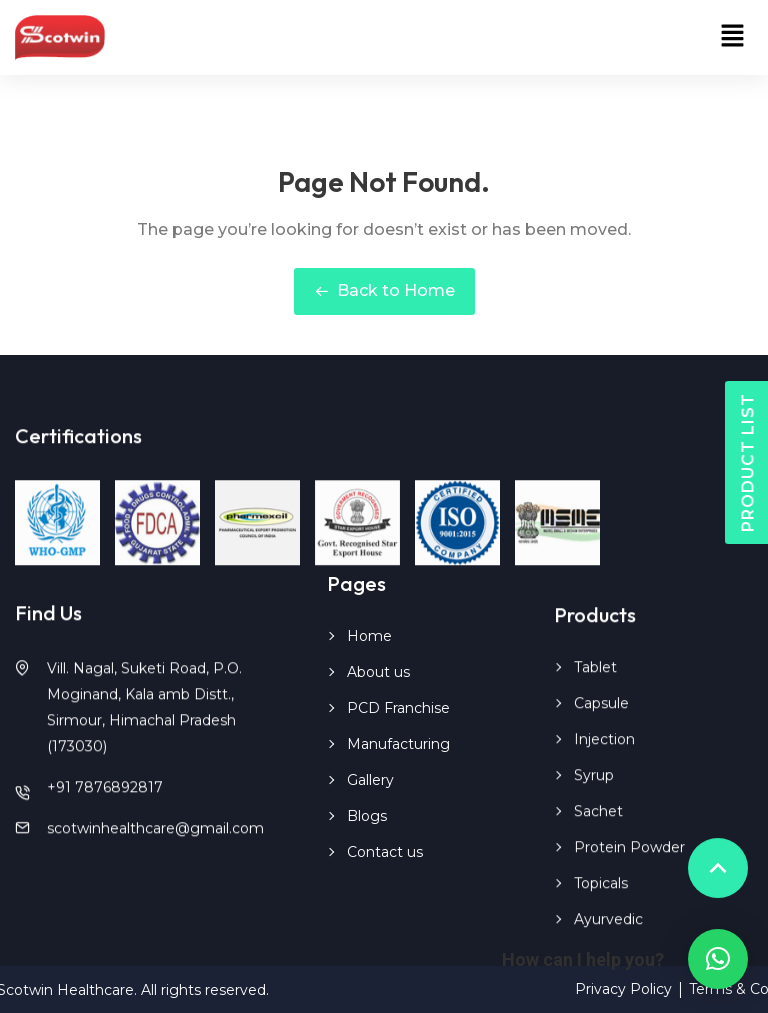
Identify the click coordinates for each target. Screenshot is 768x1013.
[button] (733, 37)
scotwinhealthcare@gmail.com (155, 843)
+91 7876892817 (105, 802)
